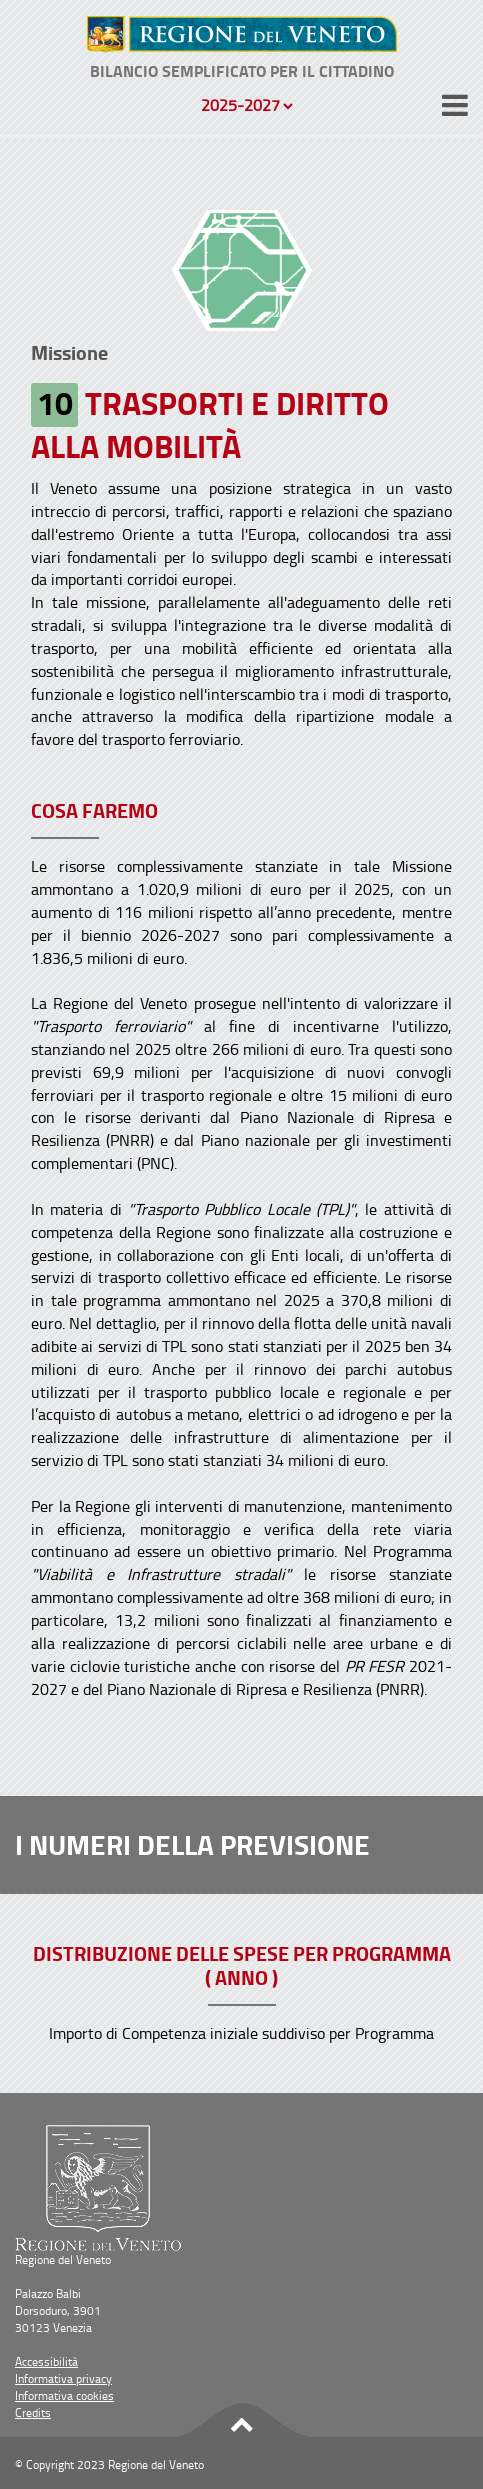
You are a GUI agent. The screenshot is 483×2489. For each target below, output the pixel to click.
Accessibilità (46, 2361)
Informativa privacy (63, 2378)
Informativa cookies (64, 2395)
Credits (33, 2412)
